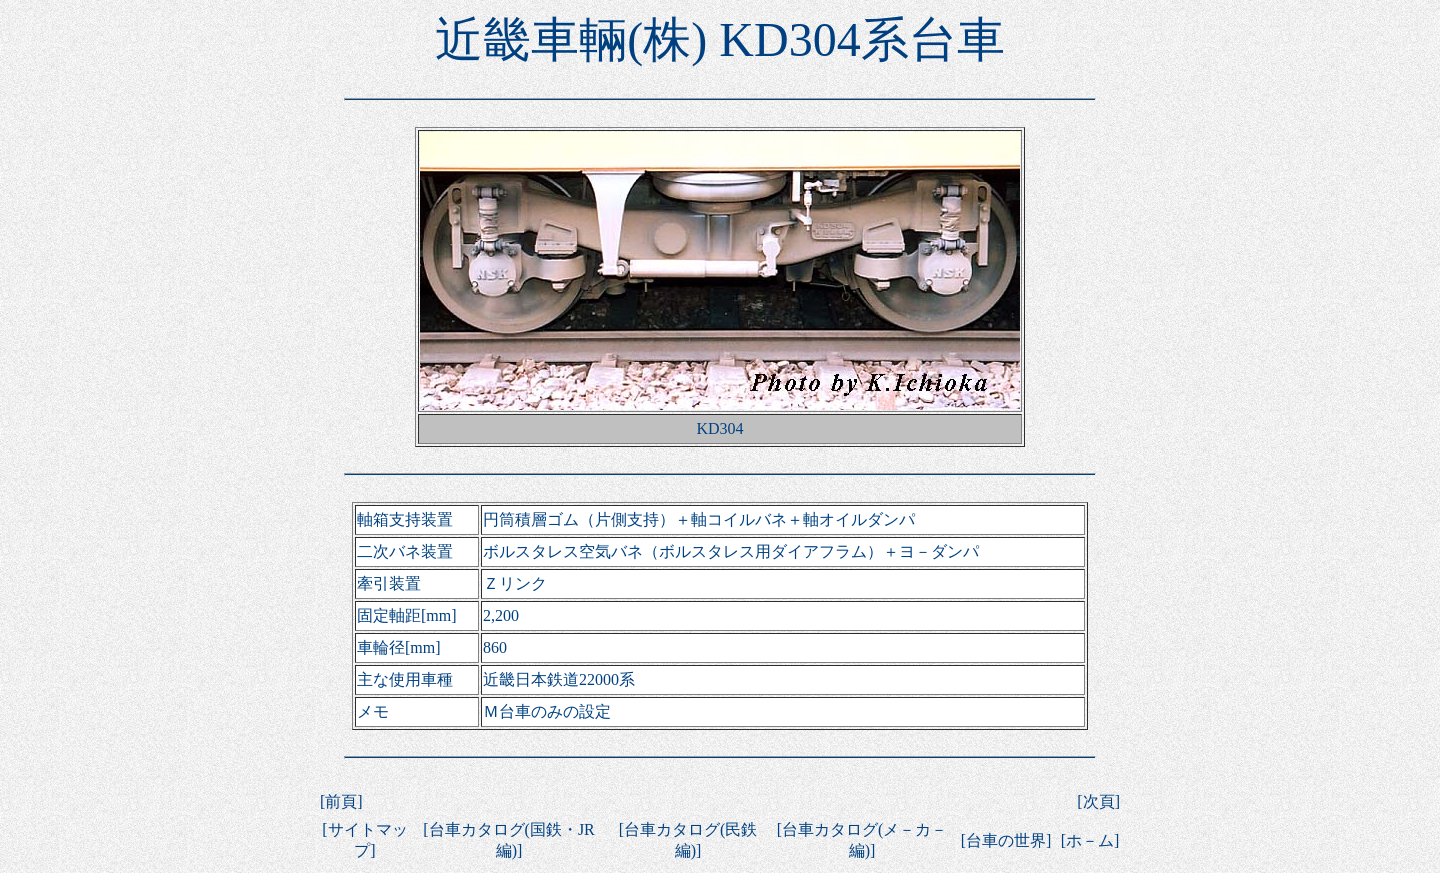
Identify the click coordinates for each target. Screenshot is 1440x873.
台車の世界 (1006, 840)
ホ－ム (1090, 840)
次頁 (1099, 801)
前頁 (341, 801)
